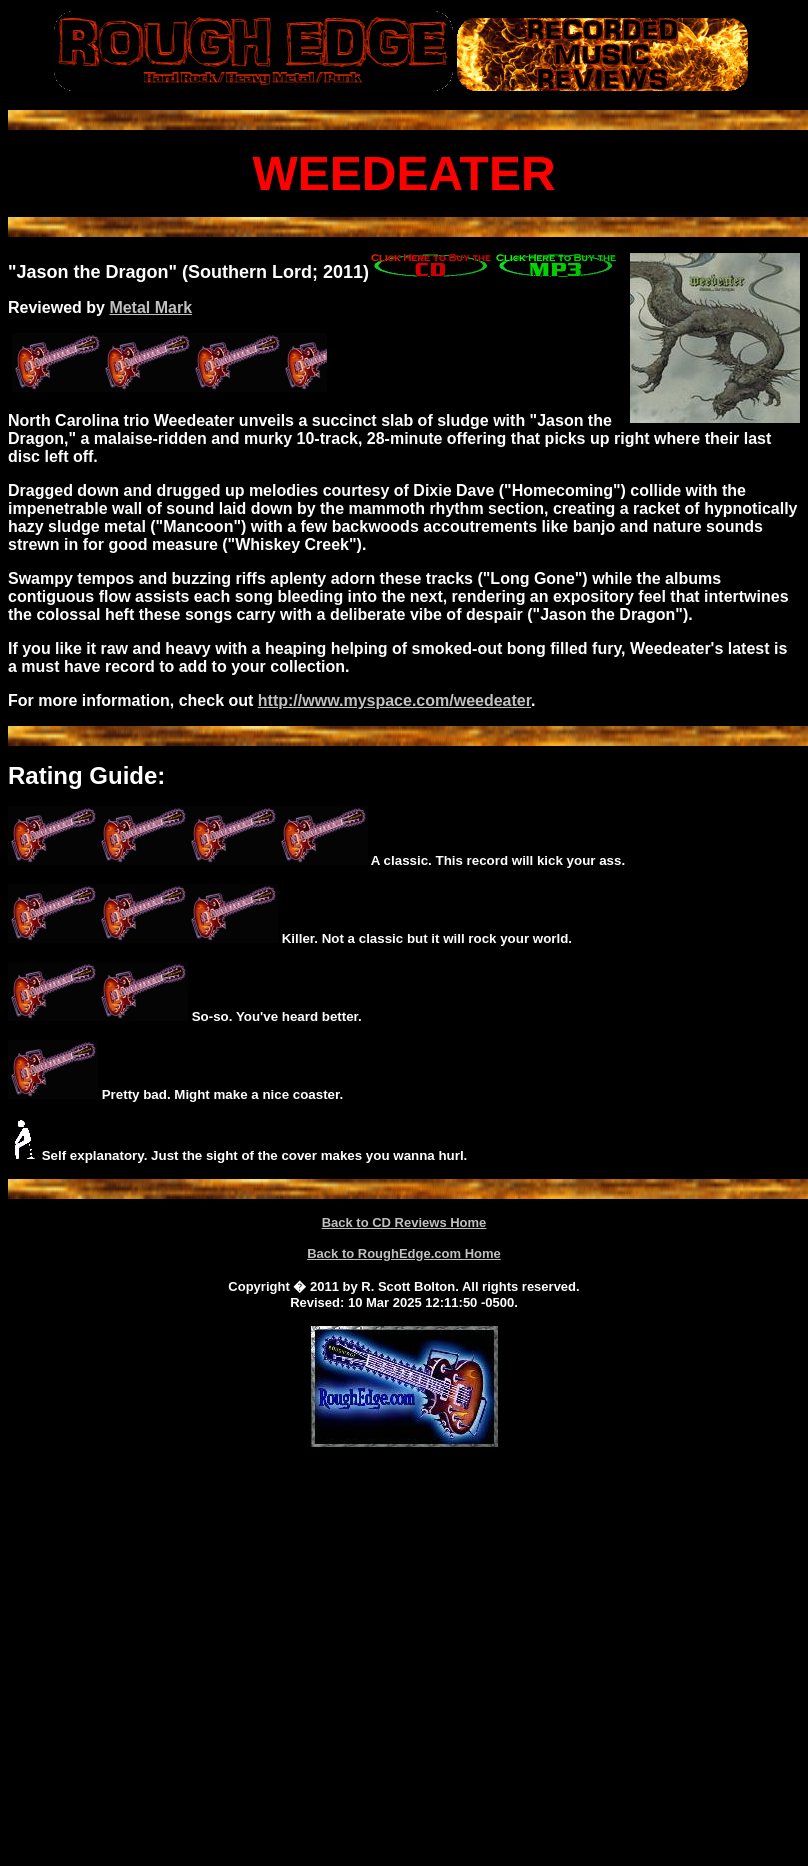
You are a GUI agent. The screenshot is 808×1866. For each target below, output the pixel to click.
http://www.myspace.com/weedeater (394, 700)
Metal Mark (150, 307)
